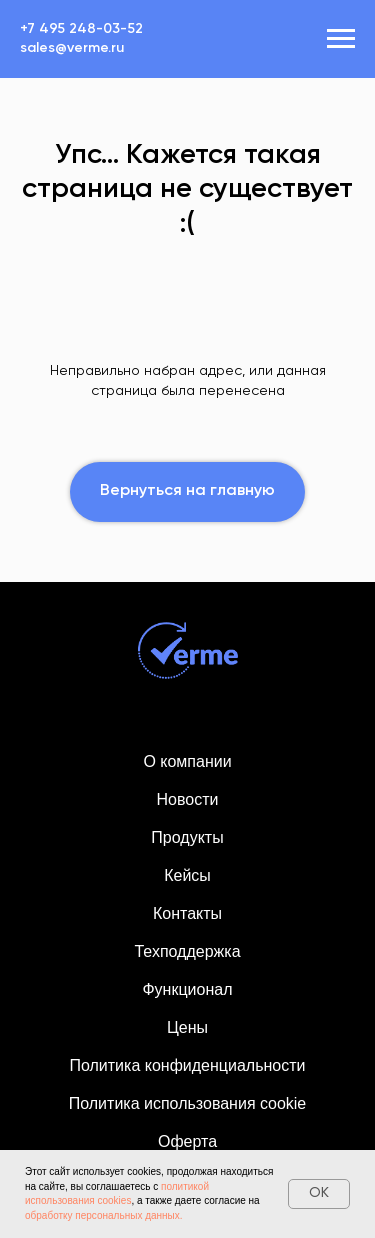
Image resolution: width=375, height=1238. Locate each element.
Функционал (187, 989)
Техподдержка (187, 951)
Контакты (187, 913)
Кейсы (187, 875)
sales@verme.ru (72, 48)
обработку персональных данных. (104, 1215)
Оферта (187, 1141)
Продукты (187, 837)
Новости (188, 799)
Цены (187, 1027)
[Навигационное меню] (341, 39)
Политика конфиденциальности (187, 1065)
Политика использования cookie (188, 1103)
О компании (187, 761)
